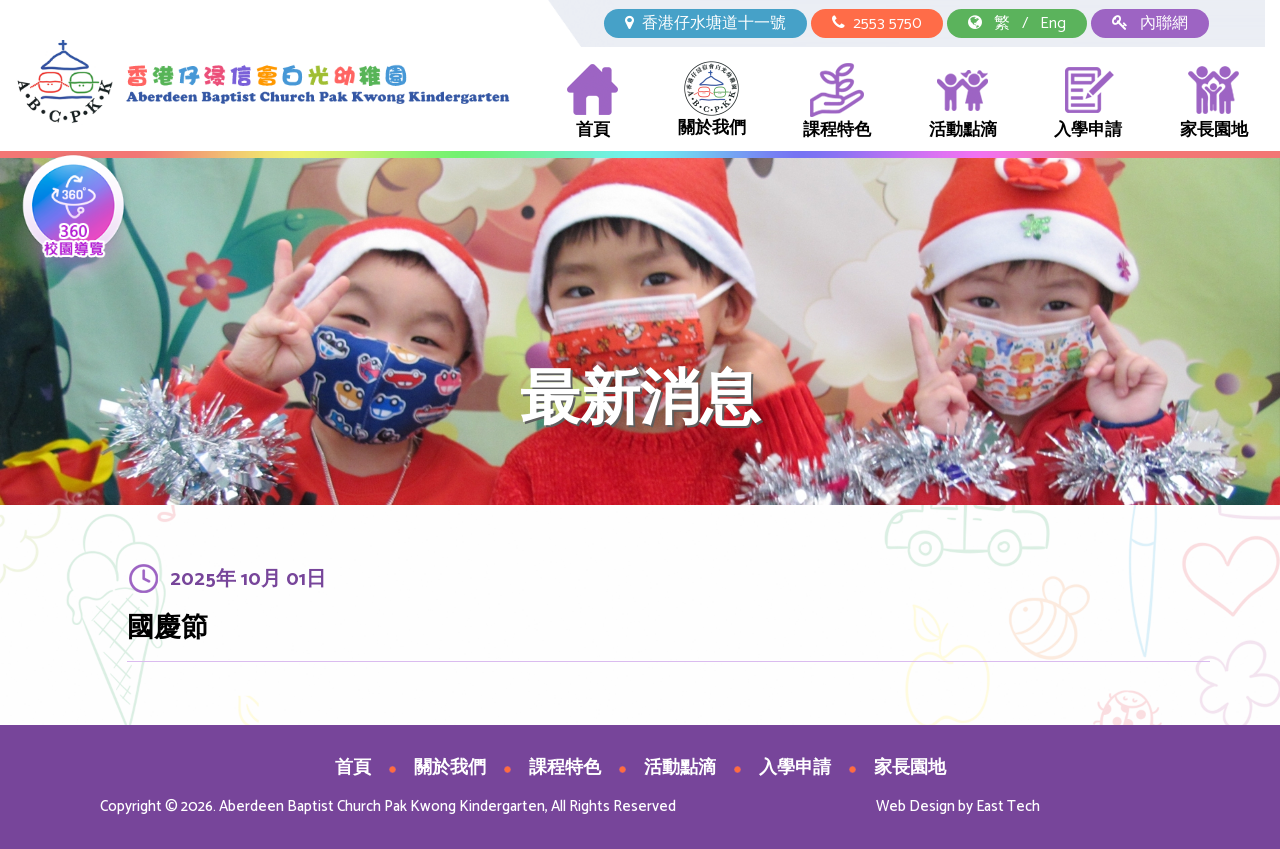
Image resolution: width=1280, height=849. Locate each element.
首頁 (592, 102)
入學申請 (1088, 102)
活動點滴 (963, 102)
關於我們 (712, 101)
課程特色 (837, 102)
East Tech (1008, 806)
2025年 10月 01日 (248, 581)
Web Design (915, 806)
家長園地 (1214, 102)
